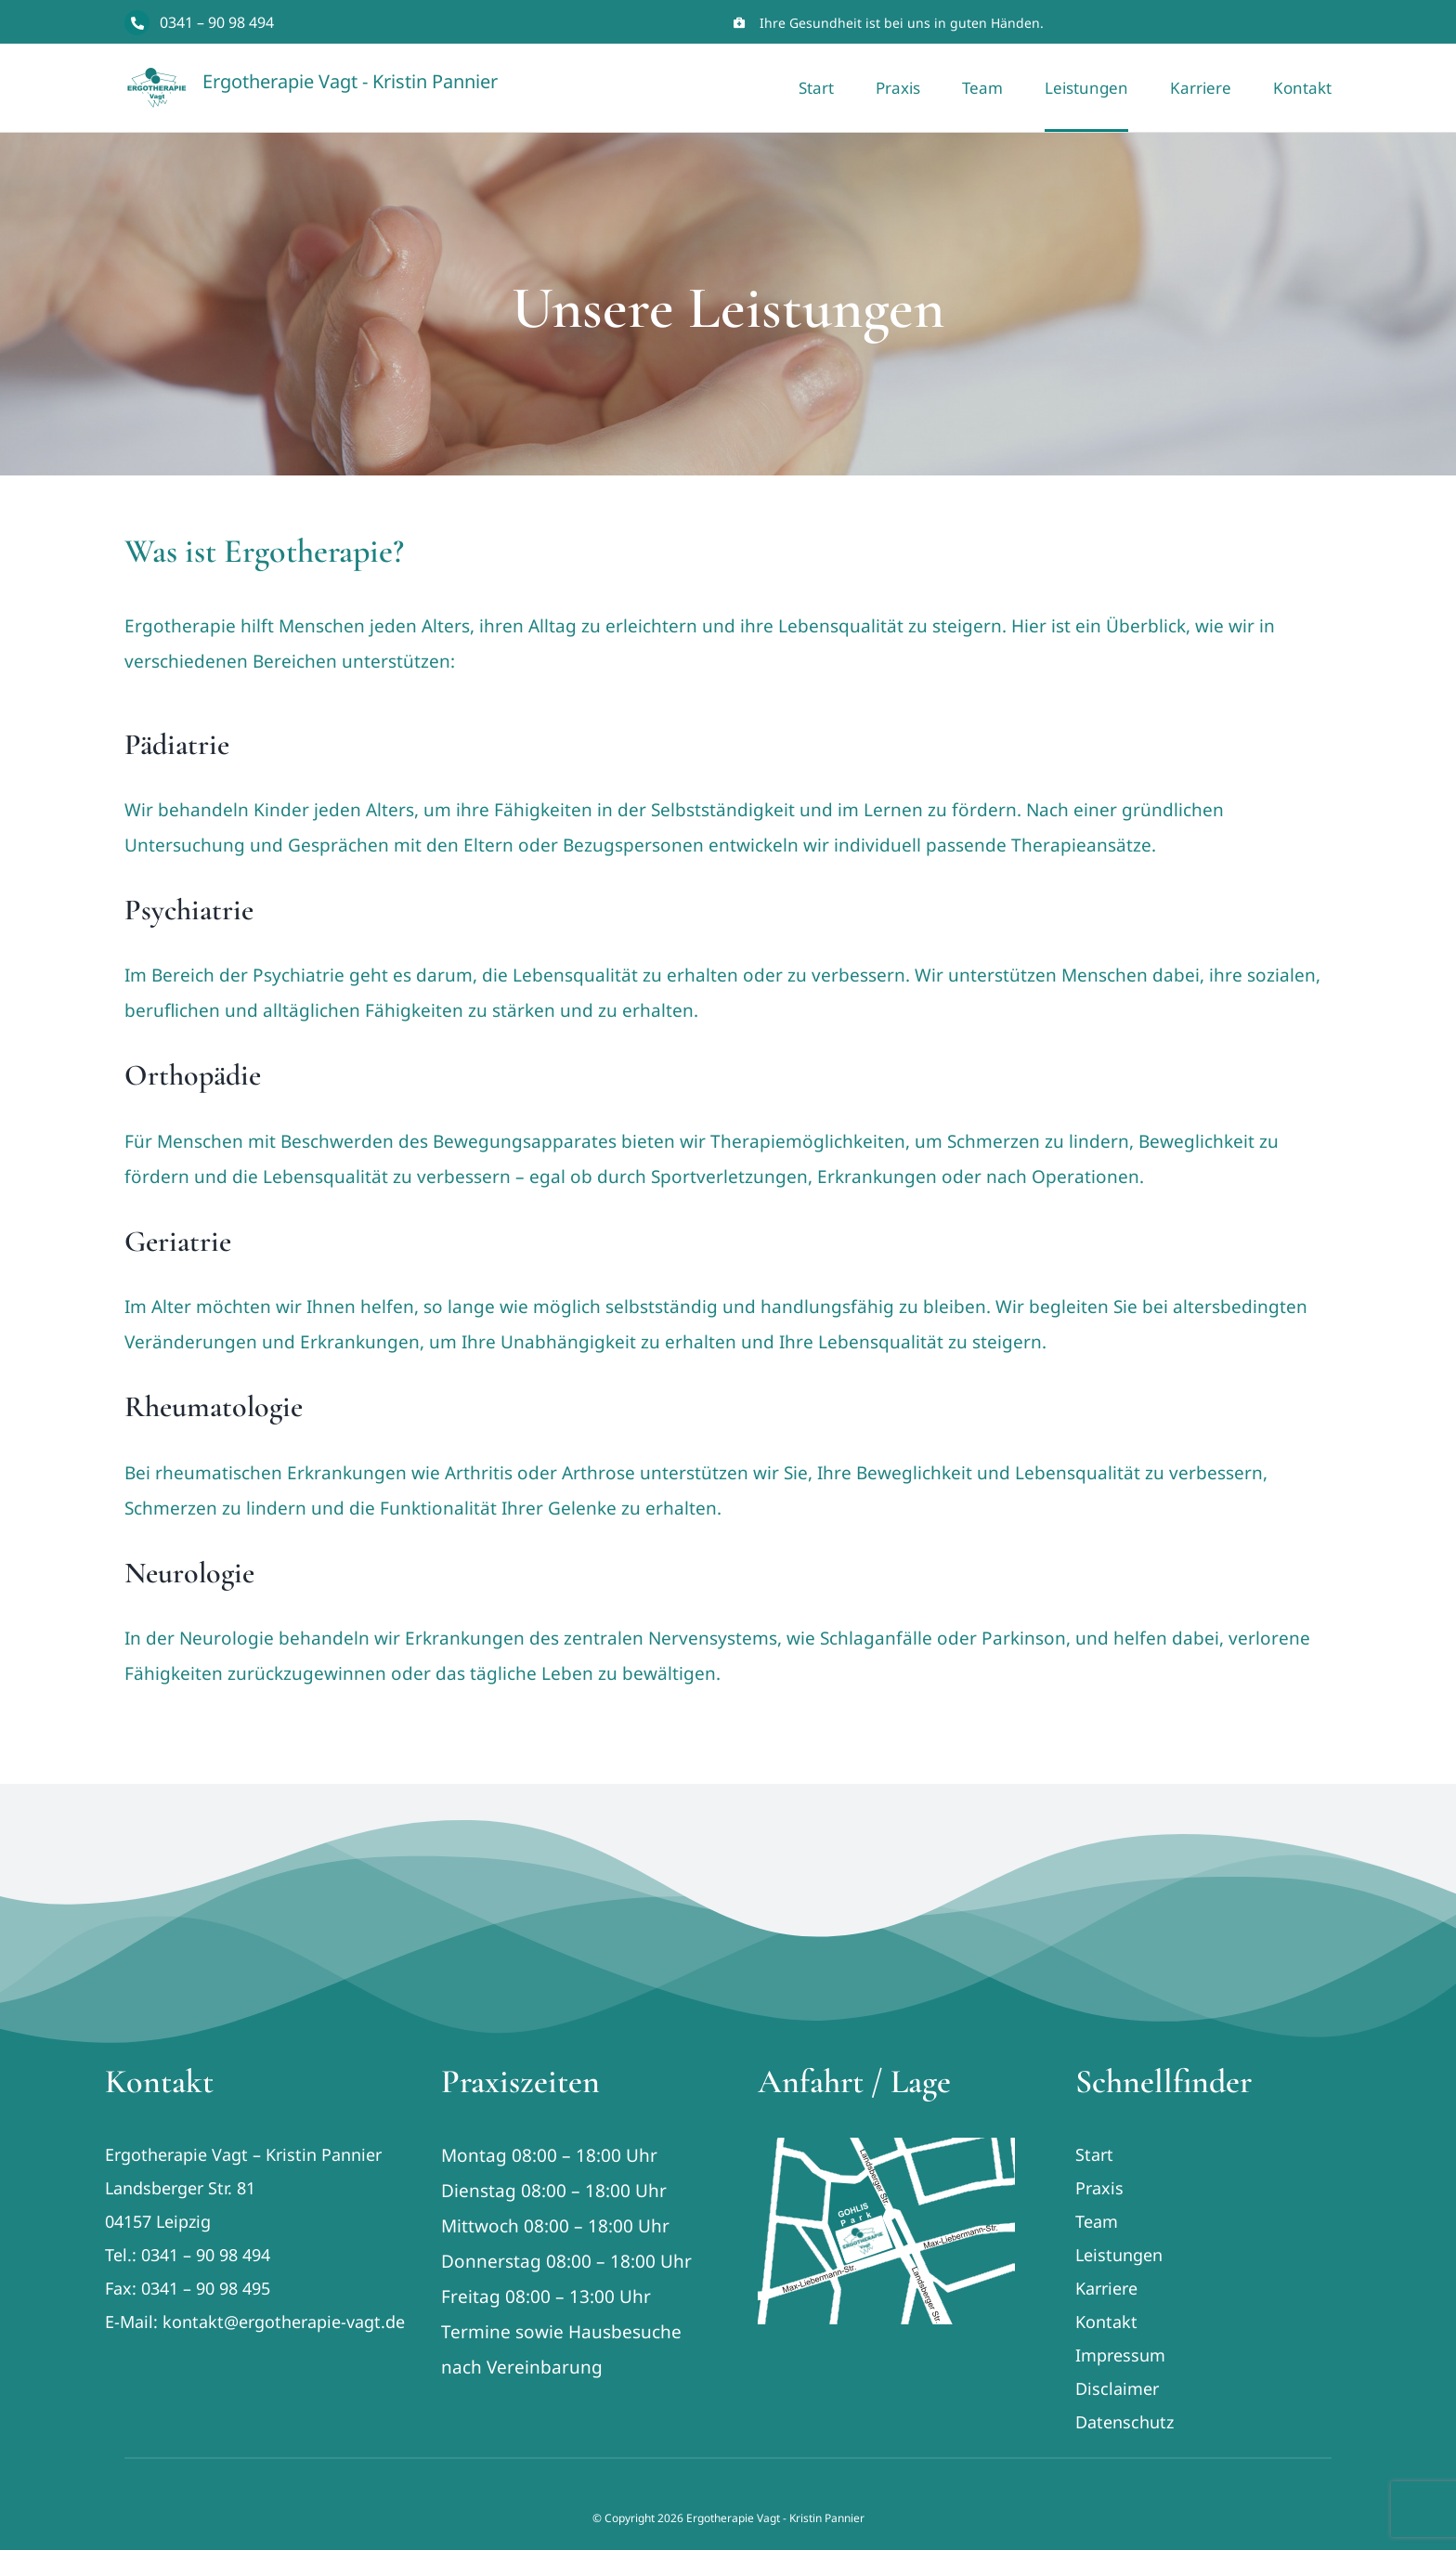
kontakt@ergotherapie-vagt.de (283, 2321)
